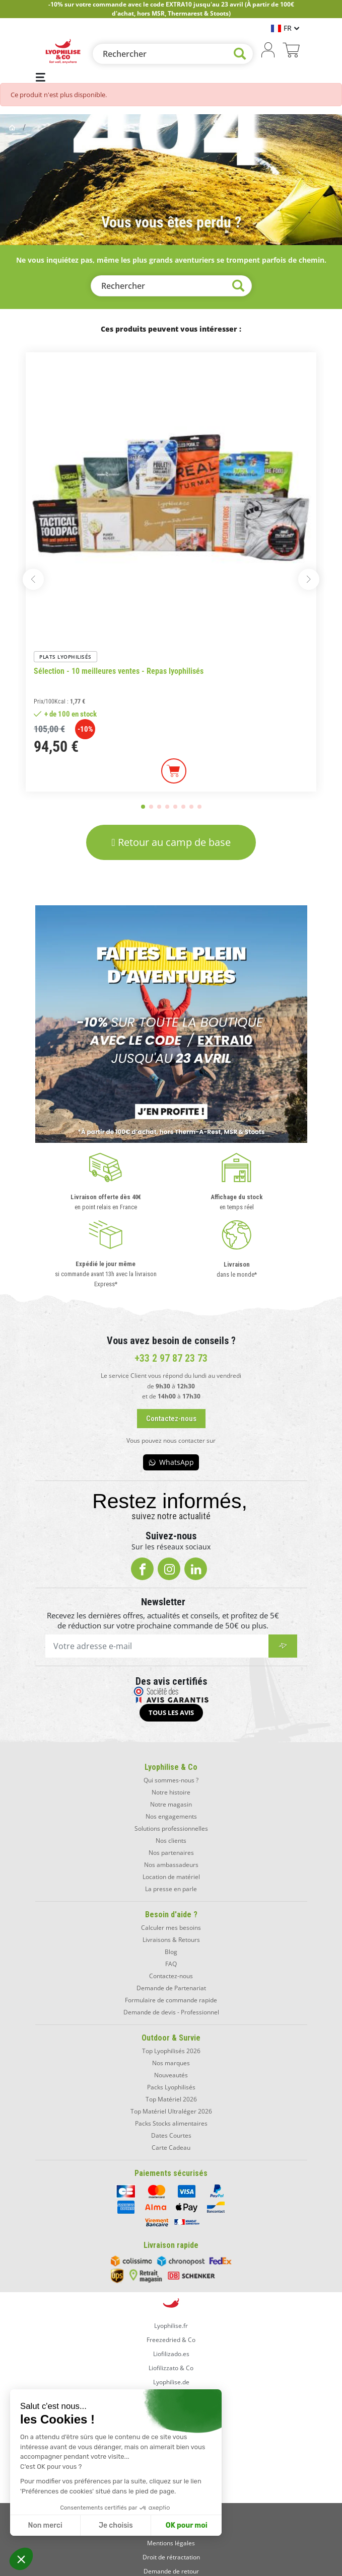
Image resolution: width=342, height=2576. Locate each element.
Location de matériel (171, 1876)
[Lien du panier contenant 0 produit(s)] (291, 51)
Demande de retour (171, 2571)
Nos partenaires (171, 1852)
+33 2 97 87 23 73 (171, 1358)
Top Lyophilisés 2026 (171, 2051)
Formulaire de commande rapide (171, 2000)
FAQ (171, 1964)
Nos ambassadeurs (171, 1864)
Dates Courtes (171, 2135)
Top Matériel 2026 (171, 2099)
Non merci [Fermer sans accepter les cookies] (45, 2525)
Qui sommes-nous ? (171, 1780)
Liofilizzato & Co (171, 2368)
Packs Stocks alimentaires (171, 2123)
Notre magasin (171, 1804)
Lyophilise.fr (171, 2325)
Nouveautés (171, 2075)
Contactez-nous (171, 1976)
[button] (21, 2559)
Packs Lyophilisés (171, 2087)
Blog (171, 1951)
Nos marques (171, 2063)
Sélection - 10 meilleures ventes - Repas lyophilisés (118, 671)
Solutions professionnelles (171, 1828)
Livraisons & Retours (171, 1939)
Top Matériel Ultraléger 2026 (171, 2111)
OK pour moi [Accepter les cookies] (187, 2525)
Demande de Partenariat (171, 1988)
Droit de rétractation (171, 2557)
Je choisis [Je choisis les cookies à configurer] (116, 2525)
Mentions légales (171, 2543)
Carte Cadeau (171, 2147)
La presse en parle (171, 1889)
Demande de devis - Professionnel (171, 2012)
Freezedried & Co (171, 2339)
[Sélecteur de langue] (285, 28)
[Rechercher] (172, 53)
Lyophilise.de (171, 2382)
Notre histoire (171, 1792)
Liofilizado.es (171, 2354)
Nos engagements (171, 1816)
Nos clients (171, 1840)
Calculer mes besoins (171, 1927)
